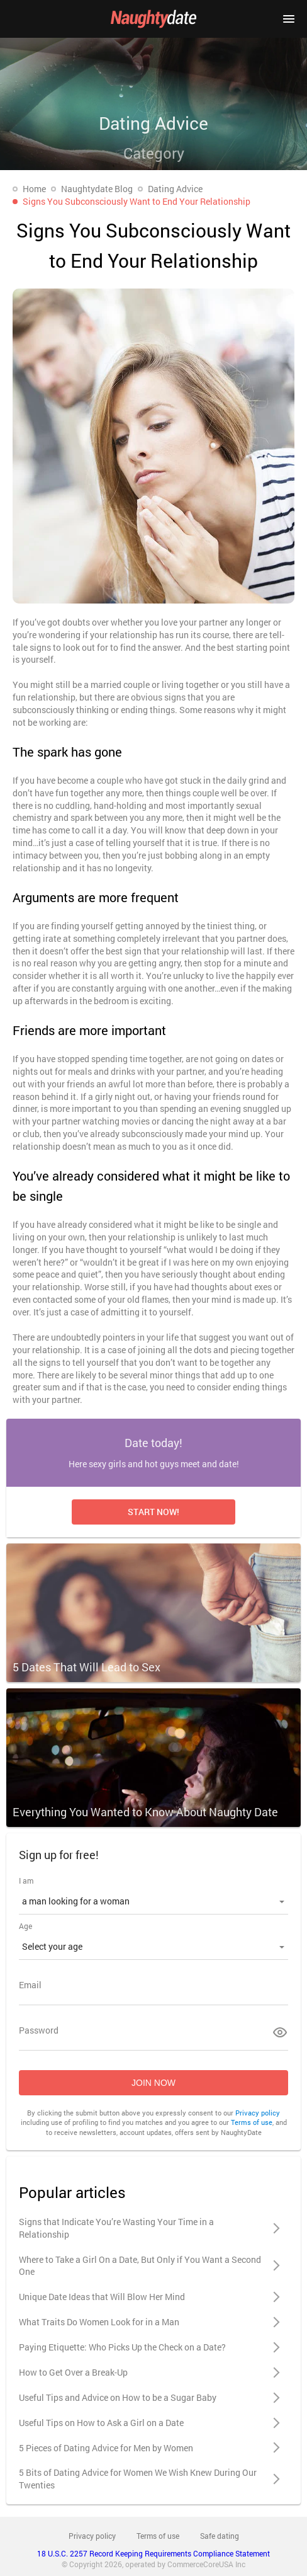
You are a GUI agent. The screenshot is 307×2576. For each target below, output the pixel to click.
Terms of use (251, 2122)
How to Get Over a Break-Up (73, 2372)
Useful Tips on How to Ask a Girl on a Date (101, 2423)
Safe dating (219, 2536)
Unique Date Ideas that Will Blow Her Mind (102, 2297)
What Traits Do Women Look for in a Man (99, 2322)
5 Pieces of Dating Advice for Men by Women (106, 2448)
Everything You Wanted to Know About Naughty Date (145, 1811)
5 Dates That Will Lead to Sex (86, 1666)
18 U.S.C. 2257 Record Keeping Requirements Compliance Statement (153, 2553)
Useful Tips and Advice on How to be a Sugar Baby (117, 2397)
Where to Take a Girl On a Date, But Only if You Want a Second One (140, 2265)
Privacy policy (257, 2112)
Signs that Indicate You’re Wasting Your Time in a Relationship (116, 2228)
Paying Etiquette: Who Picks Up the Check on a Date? (122, 2347)
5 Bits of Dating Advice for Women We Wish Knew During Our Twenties (138, 2478)
